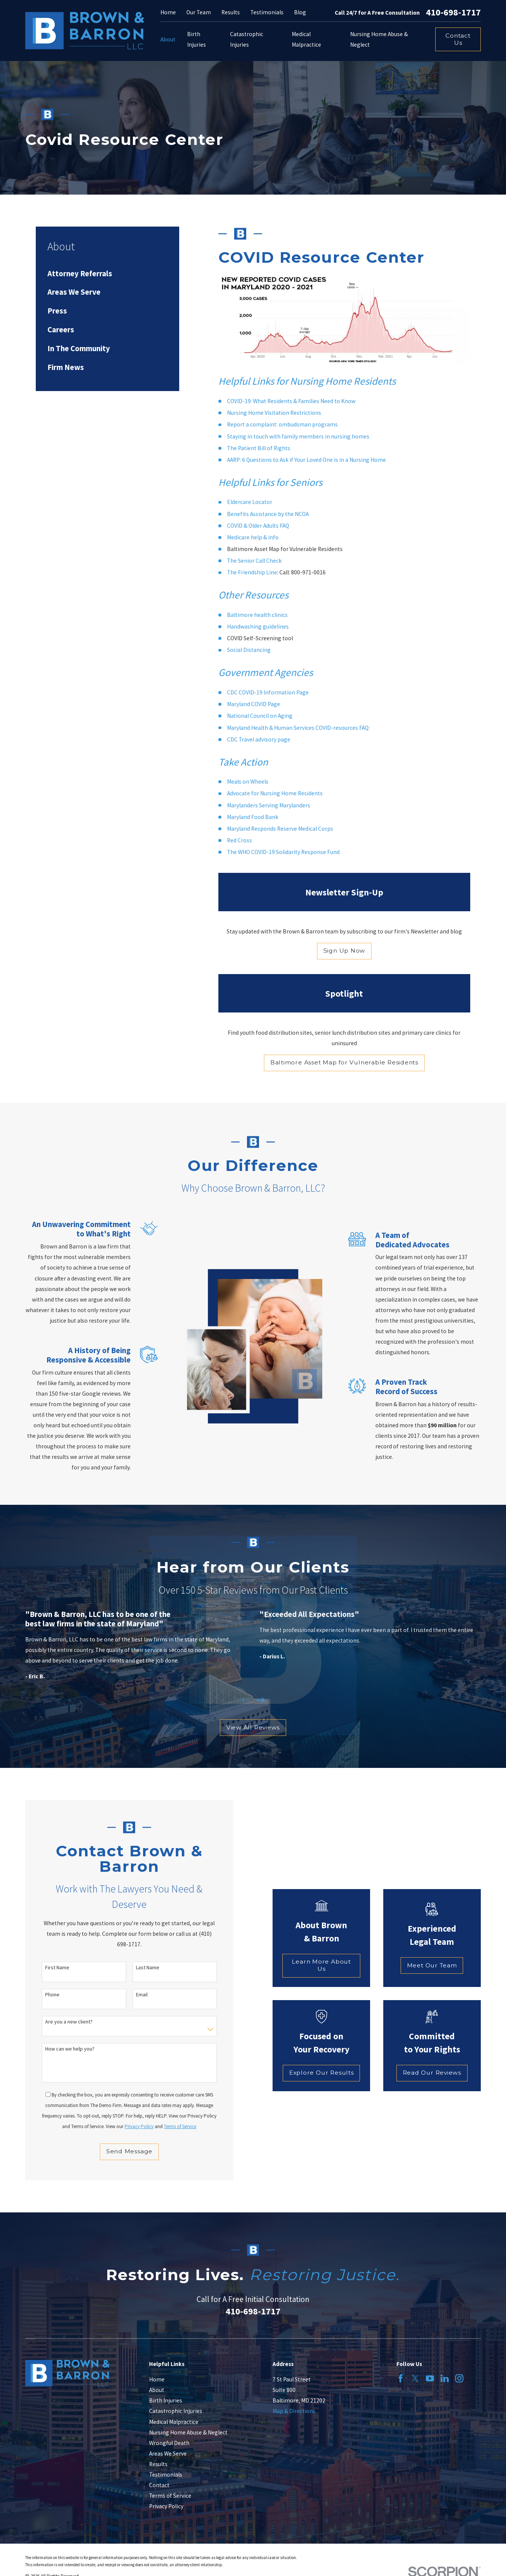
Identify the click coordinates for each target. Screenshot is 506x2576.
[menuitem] (107, 273)
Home (168, 12)
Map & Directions (294, 2411)
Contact (159, 2485)
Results (230, 12)
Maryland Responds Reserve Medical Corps (280, 828)
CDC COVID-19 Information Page (268, 692)
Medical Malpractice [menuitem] (306, 39)
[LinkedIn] (444, 2378)
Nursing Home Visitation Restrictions (274, 412)
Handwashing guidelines (258, 626)
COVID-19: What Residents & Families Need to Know (291, 401)
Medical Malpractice (173, 2421)
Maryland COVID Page (253, 704)
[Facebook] (400, 2378)
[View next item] (260, 1700)
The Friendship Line (252, 572)
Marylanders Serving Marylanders (268, 805)
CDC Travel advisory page (258, 739)
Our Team (198, 12)
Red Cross (239, 840)
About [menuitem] (167, 39)
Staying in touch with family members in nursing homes (298, 436)
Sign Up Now (344, 950)
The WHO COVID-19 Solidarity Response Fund (283, 852)
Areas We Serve (168, 2453)
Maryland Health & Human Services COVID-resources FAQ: (298, 727)
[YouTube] (430, 2378)
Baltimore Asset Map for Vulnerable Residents (344, 1062)
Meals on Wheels (247, 781)
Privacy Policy (166, 2506)
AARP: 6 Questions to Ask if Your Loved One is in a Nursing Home (306, 459)
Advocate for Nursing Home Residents (275, 793)
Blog (300, 12)
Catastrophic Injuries (175, 2411)
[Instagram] (459, 2378)
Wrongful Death (169, 2443)
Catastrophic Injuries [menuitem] (246, 39)
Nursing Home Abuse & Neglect (188, 2432)
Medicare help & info (253, 537)
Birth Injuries (165, 2400)
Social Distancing (249, 649)
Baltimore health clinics (257, 614)
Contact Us (457, 39)
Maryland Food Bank (252, 817)
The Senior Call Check (254, 560)
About (156, 2389)
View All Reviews (253, 1727)
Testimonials (266, 12)
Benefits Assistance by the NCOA (268, 514)
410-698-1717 (453, 12)
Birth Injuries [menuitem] (196, 39)
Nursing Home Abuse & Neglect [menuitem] (379, 39)
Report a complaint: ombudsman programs (282, 424)
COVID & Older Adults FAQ (258, 525)
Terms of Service (170, 2495)
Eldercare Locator (249, 501)
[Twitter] (415, 2378)
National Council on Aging (260, 715)
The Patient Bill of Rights (258, 448)
